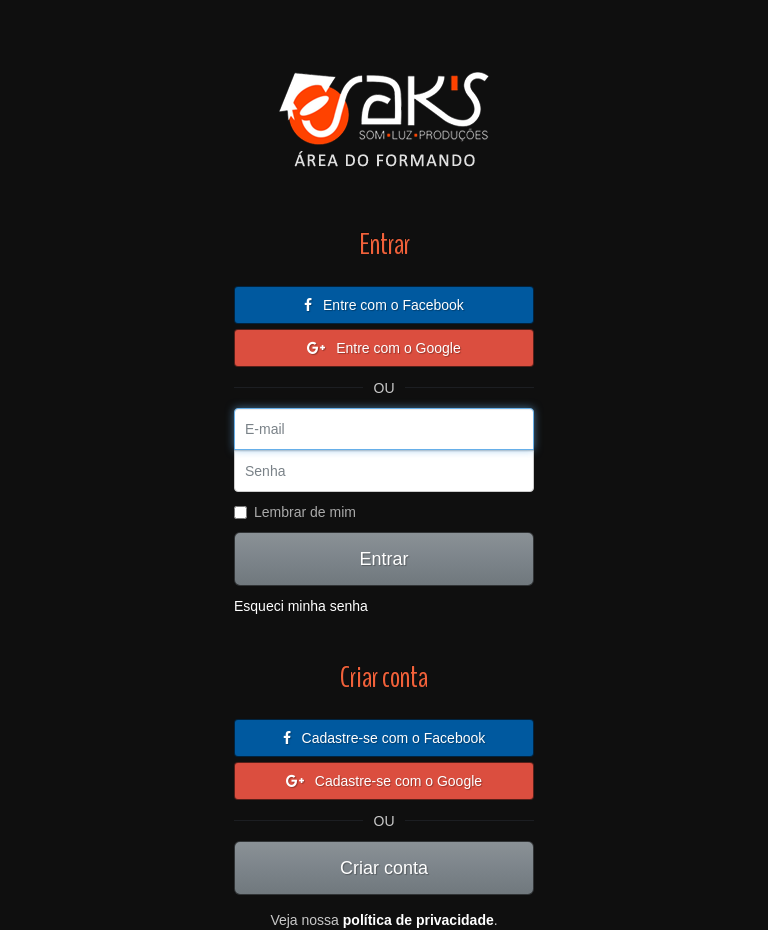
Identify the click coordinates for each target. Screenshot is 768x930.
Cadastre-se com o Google (384, 781)
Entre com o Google (383, 348)
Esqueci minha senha (301, 606)
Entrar (383, 559)
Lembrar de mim (295, 512)
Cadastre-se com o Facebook (384, 738)
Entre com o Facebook (384, 305)
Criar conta (384, 868)
